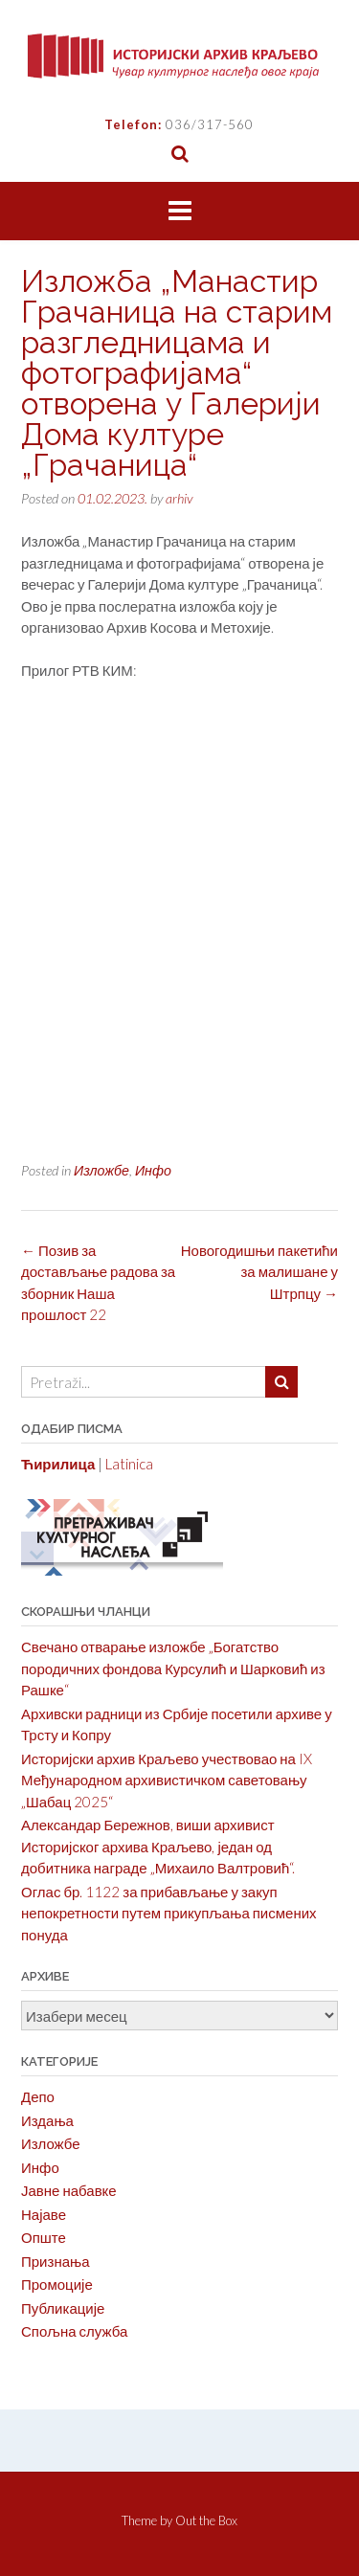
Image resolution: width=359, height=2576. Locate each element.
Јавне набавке (69, 2190)
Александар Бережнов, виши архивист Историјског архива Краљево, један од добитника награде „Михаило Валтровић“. (158, 1846)
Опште (43, 2237)
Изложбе (101, 1170)
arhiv (179, 498)
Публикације (62, 2308)
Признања (55, 2261)
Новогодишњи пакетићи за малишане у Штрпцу (259, 1272)
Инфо (153, 1170)
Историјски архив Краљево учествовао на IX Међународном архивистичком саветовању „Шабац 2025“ (166, 1780)
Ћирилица (58, 1463)
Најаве (43, 2214)
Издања (47, 2120)
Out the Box (206, 2520)
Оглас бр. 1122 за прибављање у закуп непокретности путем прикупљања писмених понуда (169, 1913)
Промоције (57, 2284)
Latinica (129, 1463)
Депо (38, 2096)
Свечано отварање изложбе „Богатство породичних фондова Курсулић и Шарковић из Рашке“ (173, 1668)
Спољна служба (74, 2331)
